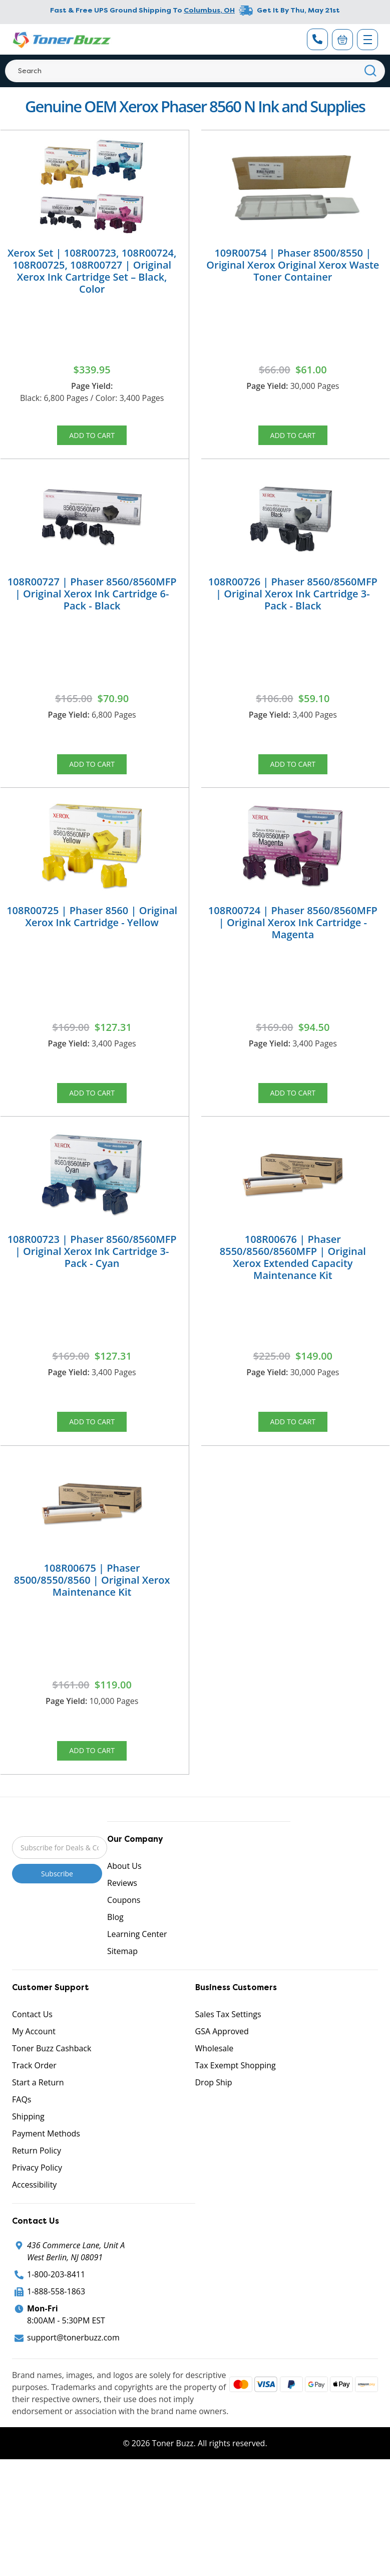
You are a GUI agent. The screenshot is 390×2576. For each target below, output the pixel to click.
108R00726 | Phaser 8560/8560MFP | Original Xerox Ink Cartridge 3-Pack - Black (292, 602)
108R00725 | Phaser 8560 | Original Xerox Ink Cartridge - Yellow (92, 933)
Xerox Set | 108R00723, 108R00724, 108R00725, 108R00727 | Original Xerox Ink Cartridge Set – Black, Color (92, 271)
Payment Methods (46, 2175)
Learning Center (137, 1975)
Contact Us (32, 2055)
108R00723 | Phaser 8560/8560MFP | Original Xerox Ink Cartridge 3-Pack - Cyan (92, 1277)
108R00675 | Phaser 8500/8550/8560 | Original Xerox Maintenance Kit (92, 1613)
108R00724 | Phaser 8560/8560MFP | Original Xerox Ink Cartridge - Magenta (292, 939)
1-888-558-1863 (56, 2332)
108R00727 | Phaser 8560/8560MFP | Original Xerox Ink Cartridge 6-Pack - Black (92, 602)
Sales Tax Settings (228, 2055)
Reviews (122, 1924)
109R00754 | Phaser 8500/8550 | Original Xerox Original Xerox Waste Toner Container (292, 265)
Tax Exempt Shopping (235, 2106)
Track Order (34, 2106)
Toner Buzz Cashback (51, 2089)
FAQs (21, 2140)
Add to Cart (92, 438)
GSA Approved (222, 2072)
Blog (115, 1958)
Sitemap (122, 1992)
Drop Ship (213, 2123)
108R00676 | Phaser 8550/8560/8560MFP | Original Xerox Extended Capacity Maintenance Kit (293, 1283)
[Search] (195, 71)
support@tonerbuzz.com (73, 2379)
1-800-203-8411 (56, 2315)
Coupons (123, 1941)
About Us (124, 1907)
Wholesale (214, 2089)
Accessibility (34, 2226)
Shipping (28, 2158)
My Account (34, 2072)
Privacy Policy (37, 2209)
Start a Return (38, 2123)
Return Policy (36, 2192)
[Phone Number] (317, 39)
